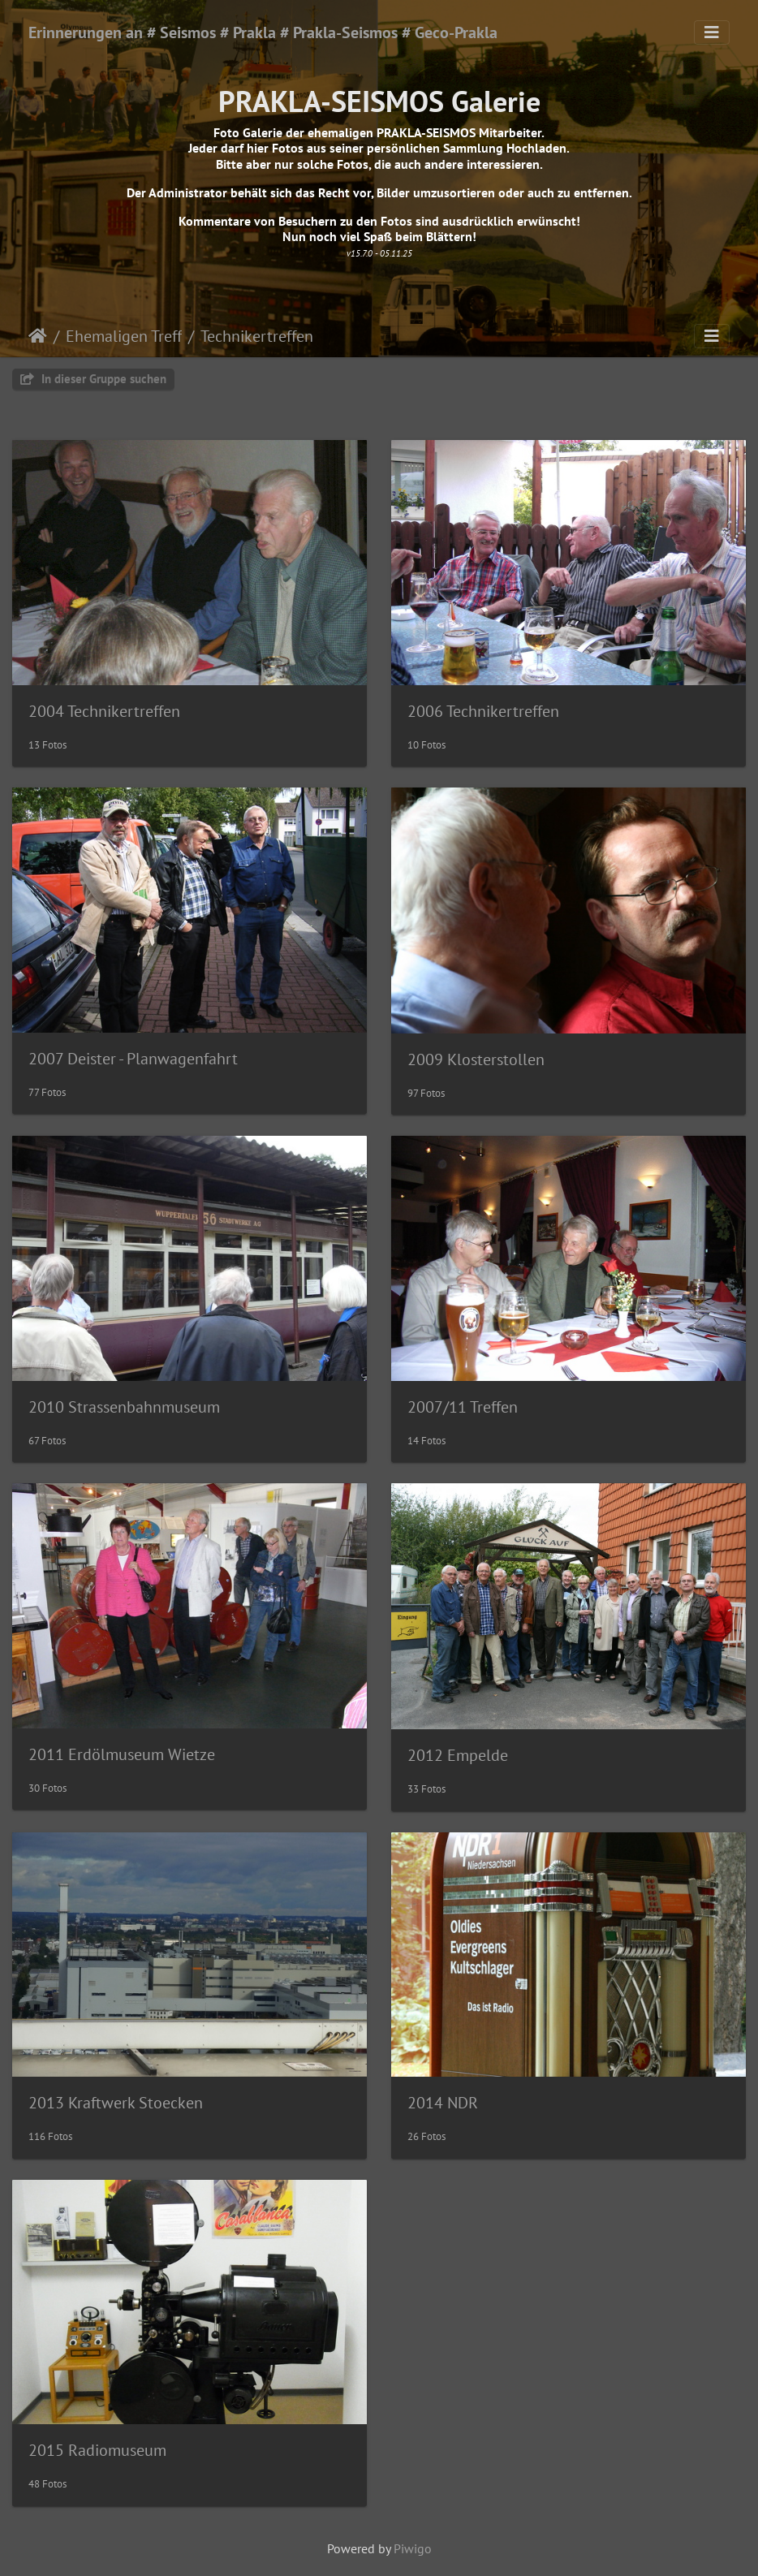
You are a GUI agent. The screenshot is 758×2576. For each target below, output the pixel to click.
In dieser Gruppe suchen (93, 378)
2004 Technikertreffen (104, 711)
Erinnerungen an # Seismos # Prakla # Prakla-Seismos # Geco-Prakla (262, 32)
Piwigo (413, 2548)
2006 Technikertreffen (483, 711)
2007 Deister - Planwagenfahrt (133, 1058)
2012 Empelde (457, 1755)
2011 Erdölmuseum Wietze (121, 1754)
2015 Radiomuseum (97, 2450)
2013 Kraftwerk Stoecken (115, 2102)
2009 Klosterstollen (476, 1059)
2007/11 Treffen (462, 1406)
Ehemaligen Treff (124, 336)
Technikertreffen (256, 336)
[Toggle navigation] (712, 32)
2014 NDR (442, 2102)
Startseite (37, 336)
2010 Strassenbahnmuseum (124, 1406)
